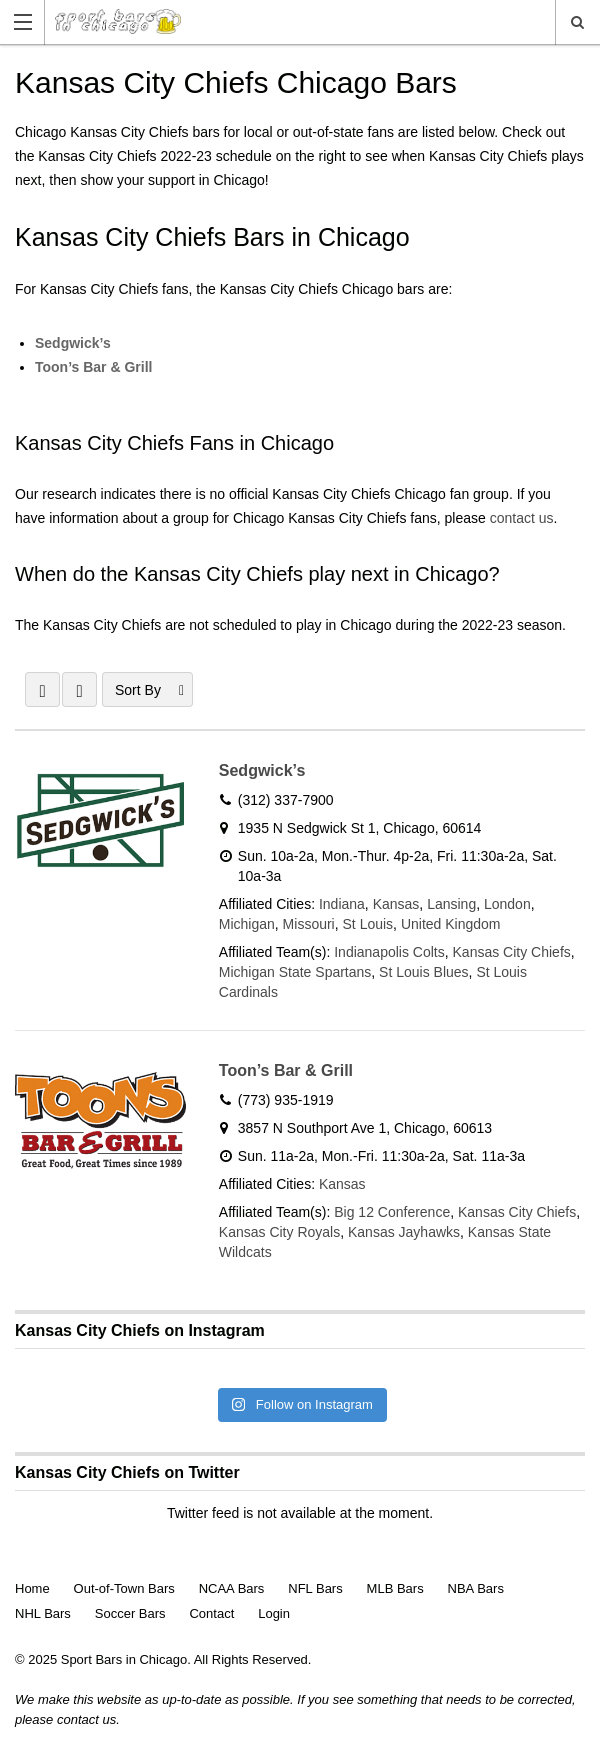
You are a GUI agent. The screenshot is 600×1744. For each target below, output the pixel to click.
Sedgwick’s (73, 343)
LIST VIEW (79, 689)
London (507, 904)
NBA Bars (476, 1588)
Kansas (396, 904)
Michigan (247, 924)
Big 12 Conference (392, 1212)
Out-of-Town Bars (124, 1588)
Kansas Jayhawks (404, 1232)
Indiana (342, 904)
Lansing (451, 904)
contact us (522, 518)
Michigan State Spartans (295, 972)
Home (32, 1588)
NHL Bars (43, 1613)
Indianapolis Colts (389, 952)
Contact (211, 1613)
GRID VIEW (42, 689)
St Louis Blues (424, 972)
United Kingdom (451, 924)
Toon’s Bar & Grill (93, 367)
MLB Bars (395, 1588)
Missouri (309, 924)
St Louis (368, 924)
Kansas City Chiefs (512, 952)
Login (274, 1613)
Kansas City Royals (279, 1232)
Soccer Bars (130, 1613)
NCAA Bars (232, 1588)
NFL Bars (315, 1588)
